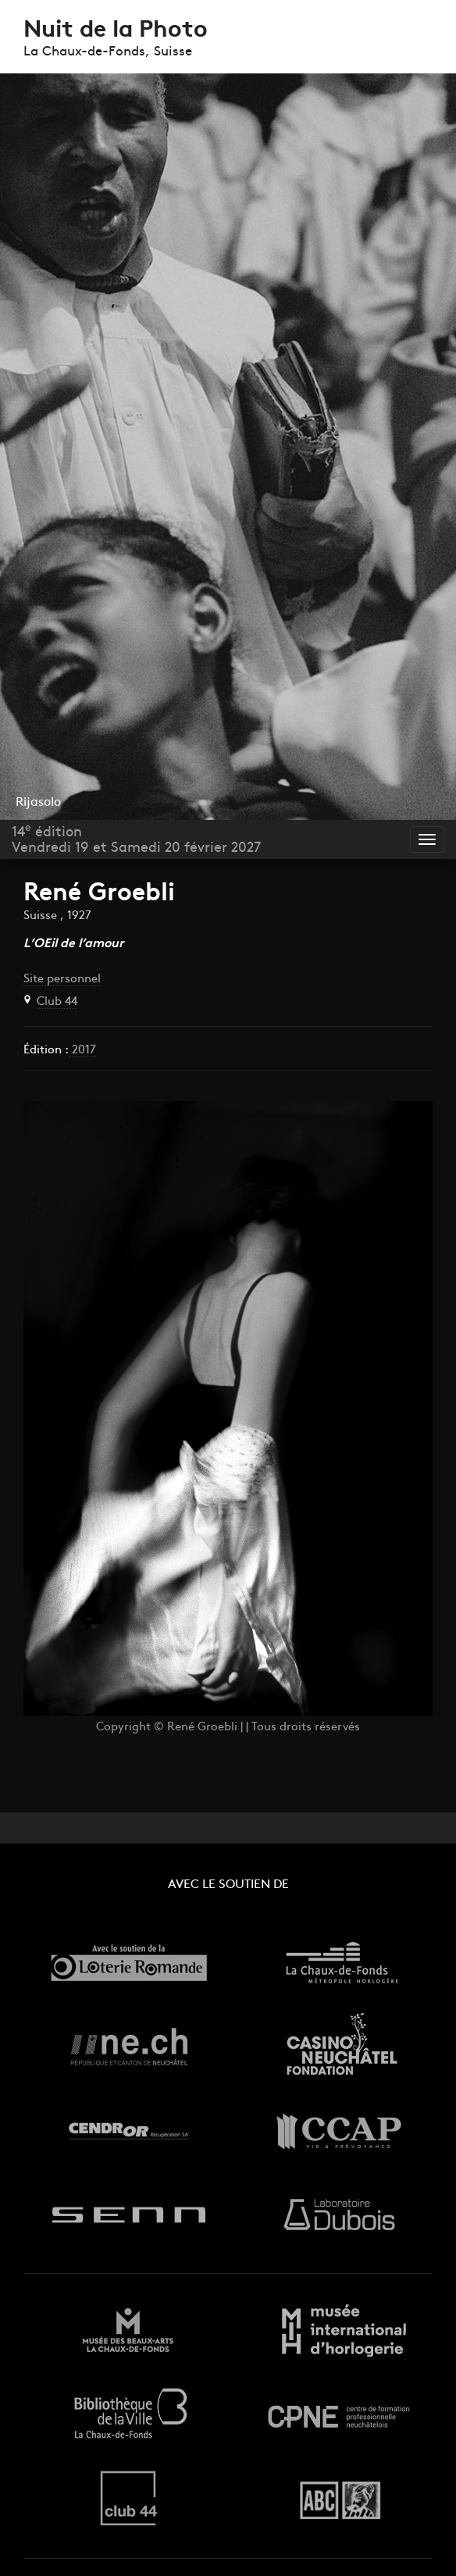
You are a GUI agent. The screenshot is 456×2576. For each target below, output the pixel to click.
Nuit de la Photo (115, 31)
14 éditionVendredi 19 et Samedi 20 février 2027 (136, 839)
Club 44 (57, 1002)
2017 (82, 1050)
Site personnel (62, 979)
